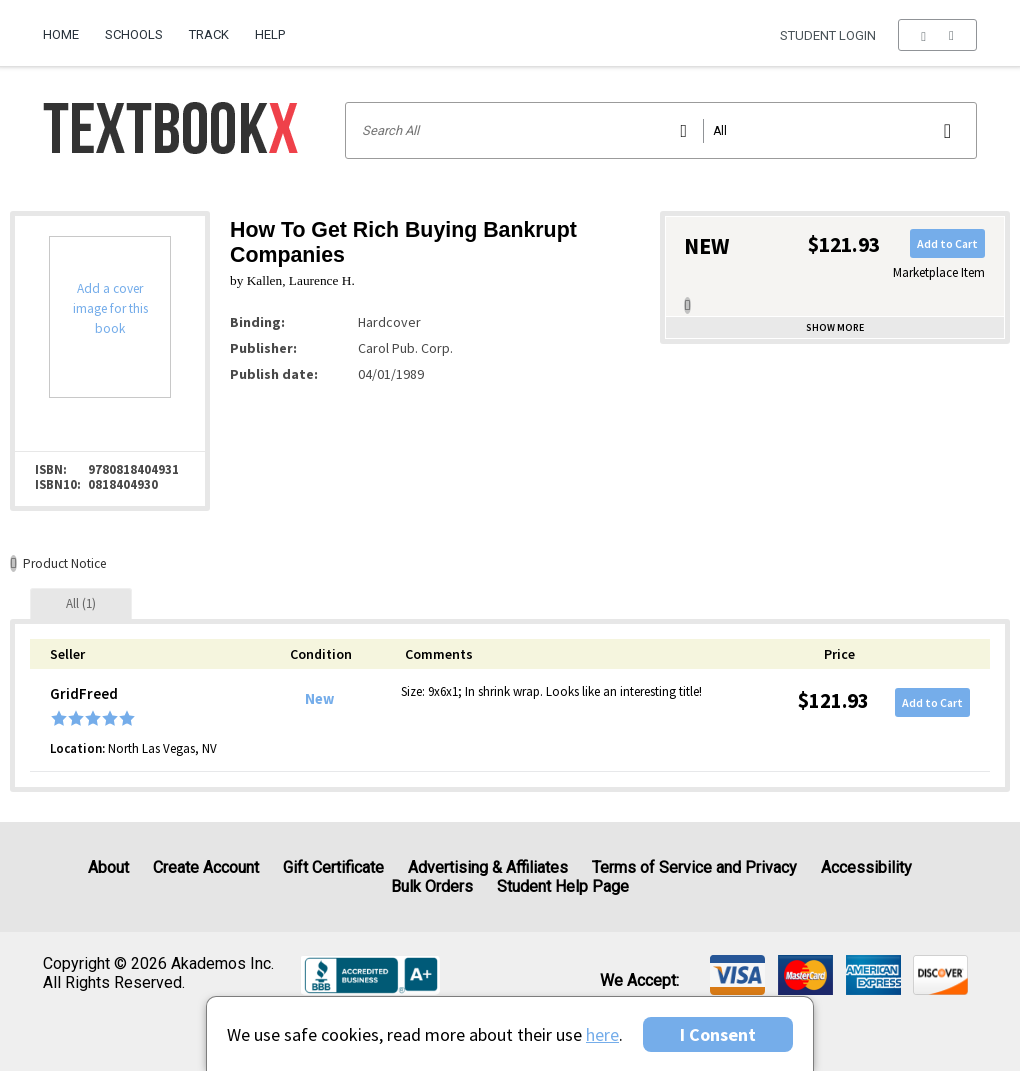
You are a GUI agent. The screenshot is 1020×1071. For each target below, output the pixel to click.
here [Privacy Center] (602, 1034)
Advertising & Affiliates (488, 867)
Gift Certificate (333, 867)
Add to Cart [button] (947, 243)
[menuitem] (67, 27)
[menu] (937, 35)
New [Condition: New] (319, 699)
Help (270, 34)
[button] (937, 35)
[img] (737, 975)
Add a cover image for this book (110, 308)
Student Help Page (563, 886)
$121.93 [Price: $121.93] (833, 700)
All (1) (81, 603)
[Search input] (661, 130)
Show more (835, 327)
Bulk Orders (432, 886)
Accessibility (866, 867)
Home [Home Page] (61, 34)
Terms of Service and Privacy (694, 867)
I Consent (718, 1034)
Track (209, 34)
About (108, 867)
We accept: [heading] (639, 981)
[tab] (81, 603)
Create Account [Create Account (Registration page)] (206, 867)
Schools (134, 34)
